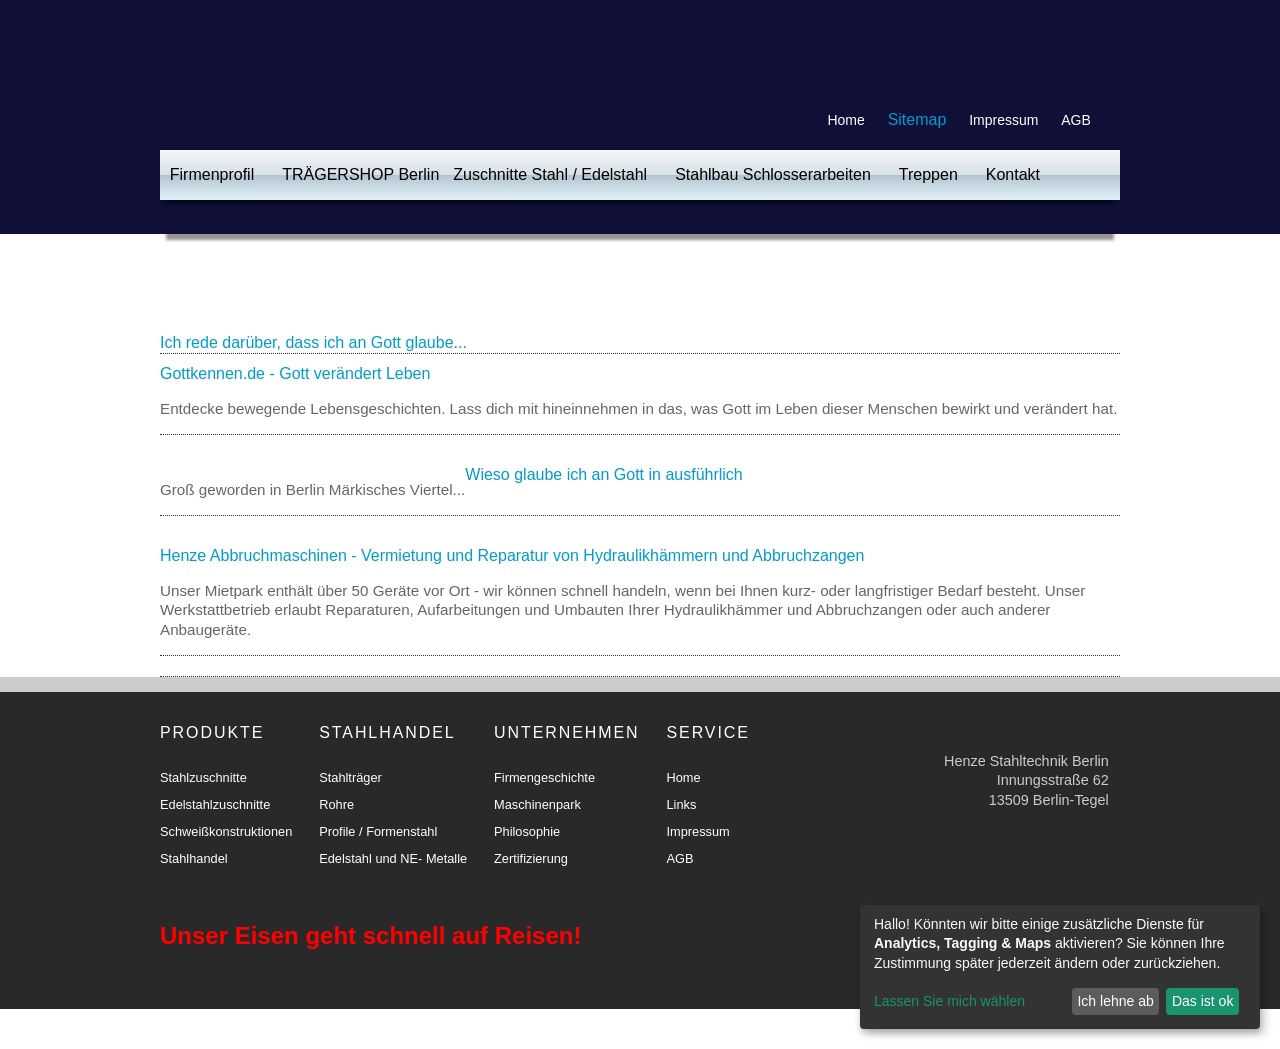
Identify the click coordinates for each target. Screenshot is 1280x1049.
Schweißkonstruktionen (226, 831)
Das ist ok (1202, 1001)
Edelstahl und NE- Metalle (393, 858)
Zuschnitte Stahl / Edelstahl (550, 174)
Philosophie (527, 831)
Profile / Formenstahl (378, 831)
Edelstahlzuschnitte (215, 804)
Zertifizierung (531, 858)
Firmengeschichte (544, 777)
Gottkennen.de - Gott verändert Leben (295, 373)
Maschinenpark (537, 804)
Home (845, 120)
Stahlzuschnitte (203, 777)
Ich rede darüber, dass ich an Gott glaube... (313, 342)
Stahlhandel (194, 858)
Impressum (1003, 120)
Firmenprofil (212, 174)
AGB (1076, 120)
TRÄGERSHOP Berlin (360, 174)
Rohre (336, 804)
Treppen (928, 174)
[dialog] (1060, 967)
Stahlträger (350, 777)
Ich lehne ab (1115, 1001)
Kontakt (1013, 174)
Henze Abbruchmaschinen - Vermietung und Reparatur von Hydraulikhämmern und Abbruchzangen (512, 555)
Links (681, 804)
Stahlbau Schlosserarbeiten (773, 174)
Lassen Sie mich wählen (949, 1001)
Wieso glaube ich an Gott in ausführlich (603, 474)
